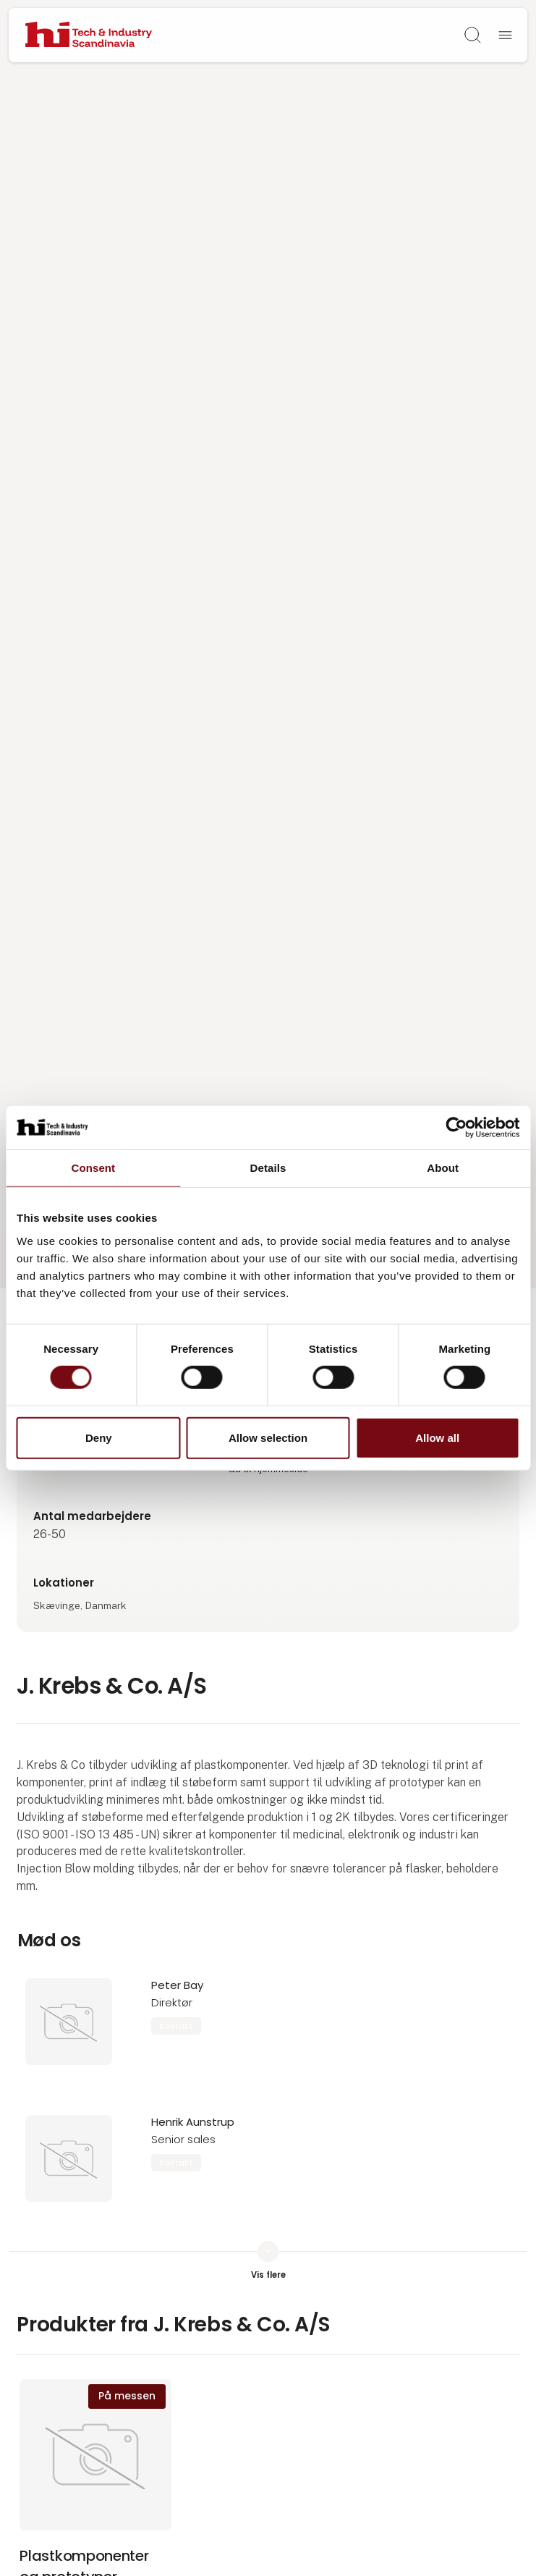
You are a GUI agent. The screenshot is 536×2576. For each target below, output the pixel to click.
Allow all (437, 1438)
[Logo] (88, 35)
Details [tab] (268, 1167)
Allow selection (268, 1438)
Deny (98, 1438)
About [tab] (443, 1167)
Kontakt (175, 2026)
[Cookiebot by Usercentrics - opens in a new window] (456, 1127)
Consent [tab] (93, 1167)
